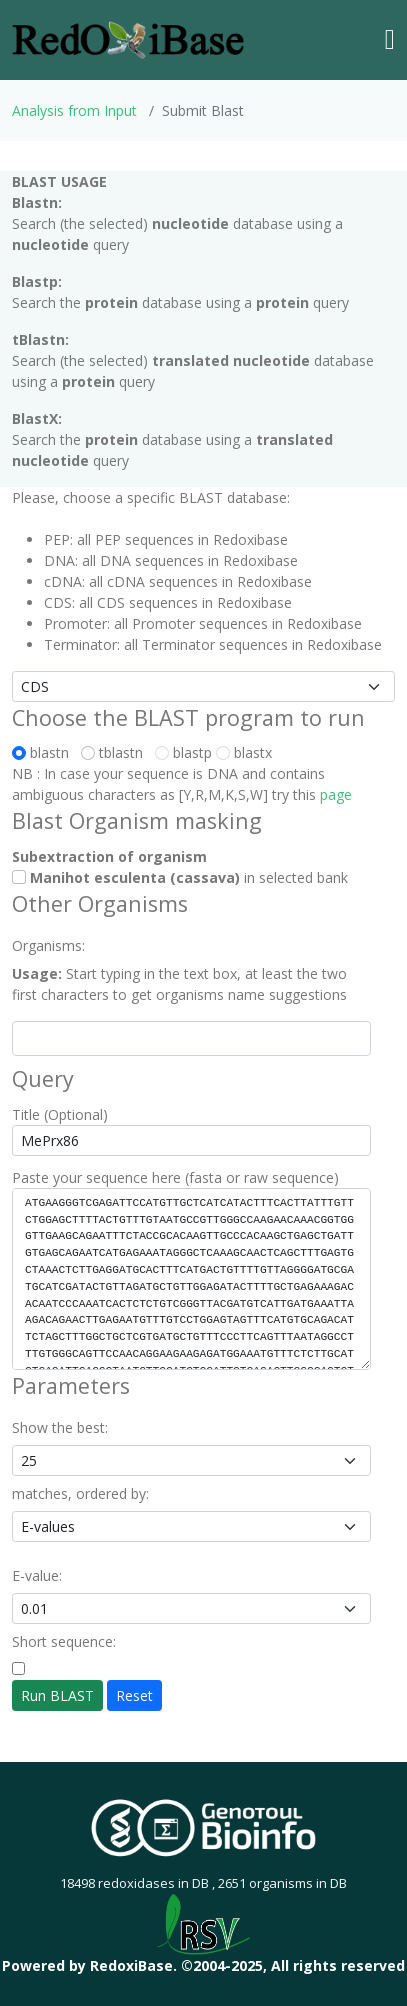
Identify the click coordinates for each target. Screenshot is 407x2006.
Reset (134, 1695)
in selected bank (180, 877)
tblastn (116, 752)
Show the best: (60, 1427)
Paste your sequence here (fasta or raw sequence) (175, 1177)
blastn (44, 752)
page (336, 794)
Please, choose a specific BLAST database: (151, 497)
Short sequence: (64, 1641)
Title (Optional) (60, 1114)
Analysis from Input (74, 110)
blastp (183, 752)
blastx (244, 752)
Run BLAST (57, 1695)
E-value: (37, 1575)
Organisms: (48, 945)
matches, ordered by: (80, 1493)
